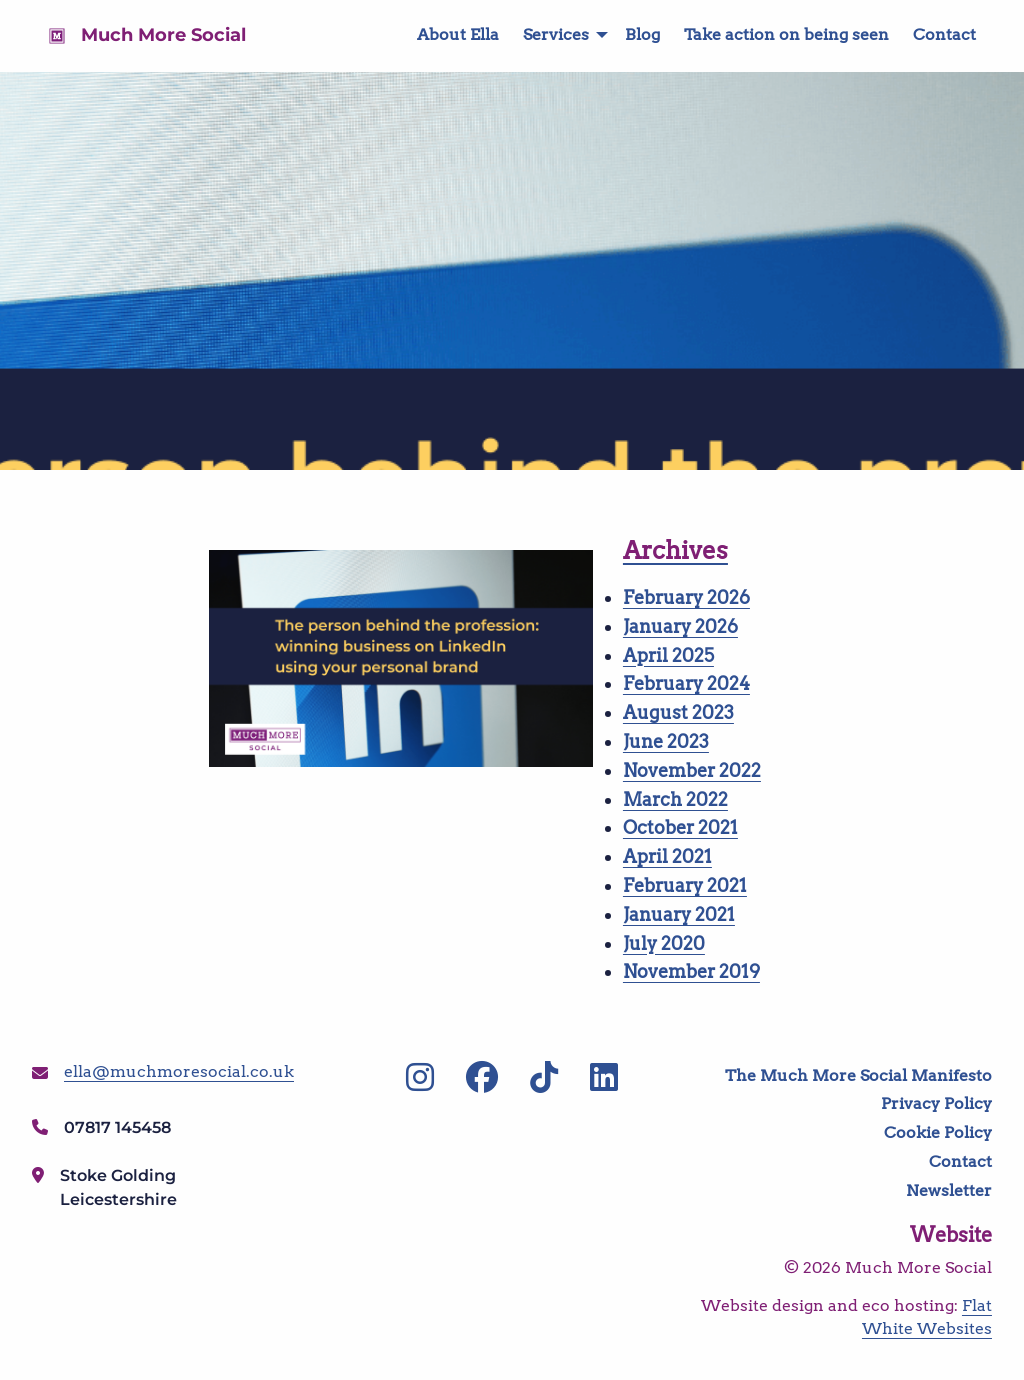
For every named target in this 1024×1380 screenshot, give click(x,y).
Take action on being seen (786, 34)
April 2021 (667, 856)
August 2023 (678, 712)
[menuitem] (446, 35)
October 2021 (680, 827)
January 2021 (679, 914)
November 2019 (691, 971)
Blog (642, 34)
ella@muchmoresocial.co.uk (179, 1071)
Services (556, 34)
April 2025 (668, 655)
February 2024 (686, 683)
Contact (944, 34)
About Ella (458, 34)
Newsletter (949, 1190)
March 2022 (675, 799)
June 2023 (666, 741)
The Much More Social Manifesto (858, 1075)
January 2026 (680, 626)
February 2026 (686, 597)
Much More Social (163, 35)
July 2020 (664, 943)
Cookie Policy (938, 1132)
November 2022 (692, 770)
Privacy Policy (936, 1103)
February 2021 (685, 885)
